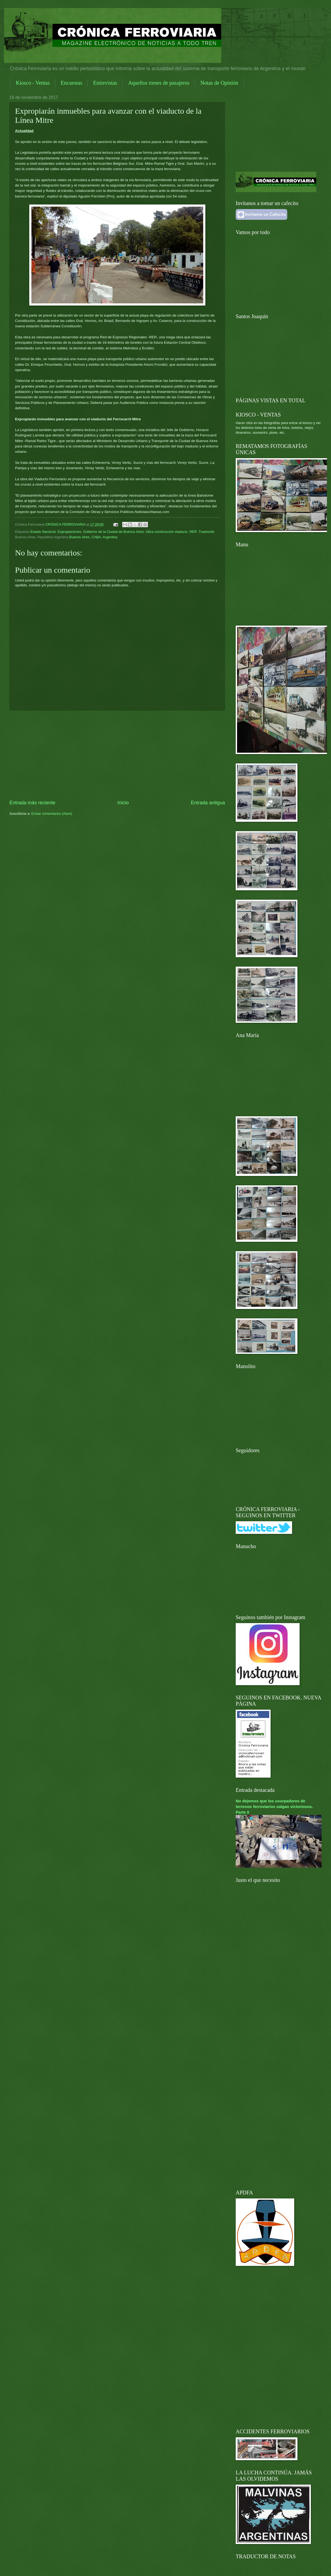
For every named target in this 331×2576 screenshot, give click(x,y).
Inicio (123, 802)
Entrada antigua (208, 802)
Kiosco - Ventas (33, 83)
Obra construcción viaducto (167, 532)
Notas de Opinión (219, 83)
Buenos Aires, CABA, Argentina (93, 537)
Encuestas (71, 83)
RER (193, 532)
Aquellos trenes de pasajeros (158, 83)
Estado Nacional (43, 532)
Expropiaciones (69, 532)
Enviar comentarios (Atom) (51, 814)
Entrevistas (105, 83)
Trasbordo (206, 532)
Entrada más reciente (32, 802)
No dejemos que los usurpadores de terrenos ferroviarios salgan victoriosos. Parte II (274, 1806)
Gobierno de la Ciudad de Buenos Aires (113, 532)
